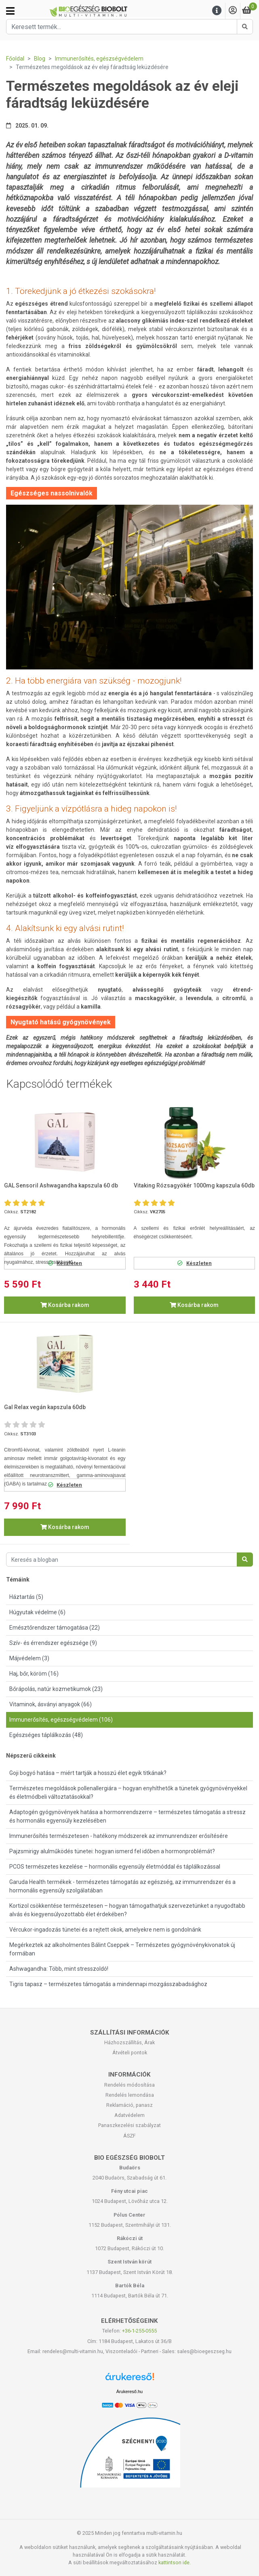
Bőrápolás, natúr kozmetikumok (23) (56, 1689)
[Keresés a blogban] (121, 1559)
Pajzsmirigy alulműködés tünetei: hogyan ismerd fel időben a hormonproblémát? (112, 1851)
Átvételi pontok (129, 2052)
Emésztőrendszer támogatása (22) (54, 1627)
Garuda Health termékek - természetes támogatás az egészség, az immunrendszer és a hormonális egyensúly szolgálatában (122, 1886)
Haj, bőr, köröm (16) (34, 1673)
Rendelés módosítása (129, 2085)
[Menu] (217, 11)
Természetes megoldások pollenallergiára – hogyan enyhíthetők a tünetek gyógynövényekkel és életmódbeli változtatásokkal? (128, 1792)
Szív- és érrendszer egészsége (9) (53, 1643)
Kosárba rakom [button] (64, 1305)
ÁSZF (129, 2136)
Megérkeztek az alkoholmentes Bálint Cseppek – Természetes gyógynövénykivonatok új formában (122, 1949)
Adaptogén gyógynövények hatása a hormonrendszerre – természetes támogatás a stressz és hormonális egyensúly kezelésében (127, 1816)
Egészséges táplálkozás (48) (46, 1735)
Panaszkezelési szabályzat (129, 2125)
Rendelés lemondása (129, 2095)
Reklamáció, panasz (129, 2105)
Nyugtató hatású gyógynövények (61, 1022)
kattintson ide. (174, 2562)
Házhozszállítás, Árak (129, 2042)
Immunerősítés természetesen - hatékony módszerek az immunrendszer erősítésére (118, 1836)
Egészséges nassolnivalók (52, 493)
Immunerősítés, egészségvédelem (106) (61, 1719)
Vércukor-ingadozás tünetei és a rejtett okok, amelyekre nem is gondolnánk (105, 1929)
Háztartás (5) (26, 1597)
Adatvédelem (129, 2115)
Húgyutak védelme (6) (37, 1612)
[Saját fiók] (232, 10)
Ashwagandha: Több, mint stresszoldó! (58, 1969)
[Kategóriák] (10, 11)
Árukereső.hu (129, 2391)
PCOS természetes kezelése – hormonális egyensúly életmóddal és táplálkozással (114, 1866)
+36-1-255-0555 (139, 2331)
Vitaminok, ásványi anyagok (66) (50, 1704)
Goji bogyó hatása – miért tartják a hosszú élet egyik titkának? (87, 1773)
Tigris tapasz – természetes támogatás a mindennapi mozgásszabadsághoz (108, 1984)
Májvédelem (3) (29, 1658)
